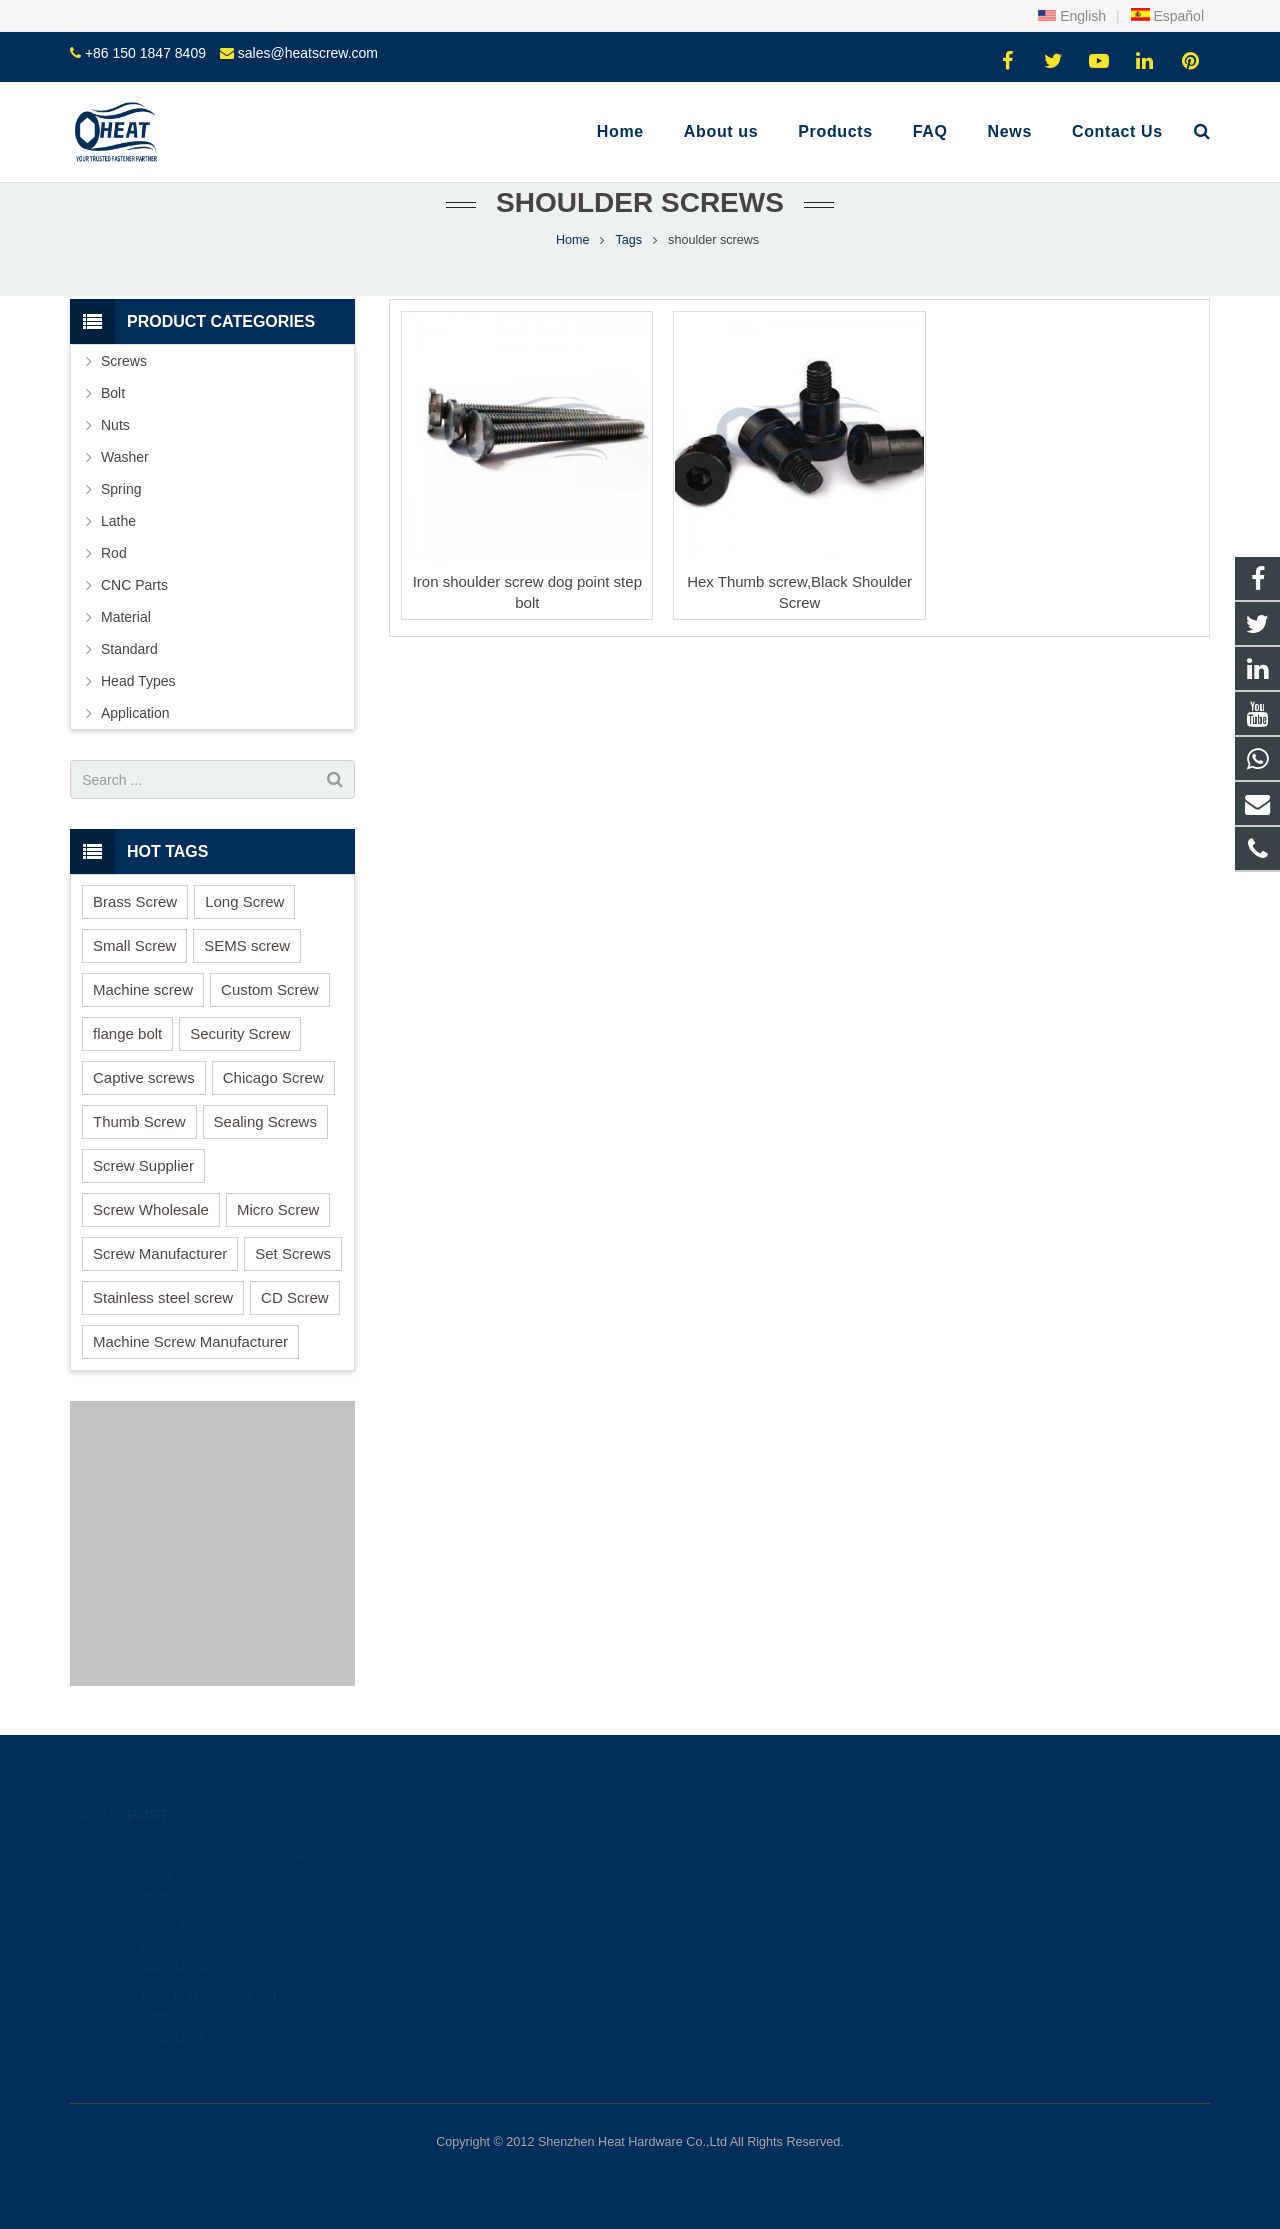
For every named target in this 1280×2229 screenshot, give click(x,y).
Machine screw (143, 989)
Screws (124, 361)
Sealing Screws (265, 1121)
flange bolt (127, 1033)
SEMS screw (247, 945)
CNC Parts (134, 585)
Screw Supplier (143, 1165)
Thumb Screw (139, 1121)
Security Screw (240, 1033)
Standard (129, 649)
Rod (114, 553)
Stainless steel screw (163, 1297)
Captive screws (144, 1077)
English (1072, 16)
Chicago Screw (273, 1077)
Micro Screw (278, 1209)
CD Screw (295, 1297)
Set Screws (293, 1253)
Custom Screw (270, 989)
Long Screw (244, 901)
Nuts (115, 425)
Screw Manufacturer (160, 1253)
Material (126, 617)
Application (135, 713)
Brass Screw (135, 901)
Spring (121, 489)
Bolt (113, 393)
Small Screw (134, 945)
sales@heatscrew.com (308, 53)
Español (1167, 16)
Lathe (118, 521)
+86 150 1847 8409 (145, 53)
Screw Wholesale (151, 1209)
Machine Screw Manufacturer (190, 1341)
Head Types (138, 681)
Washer (125, 457)
